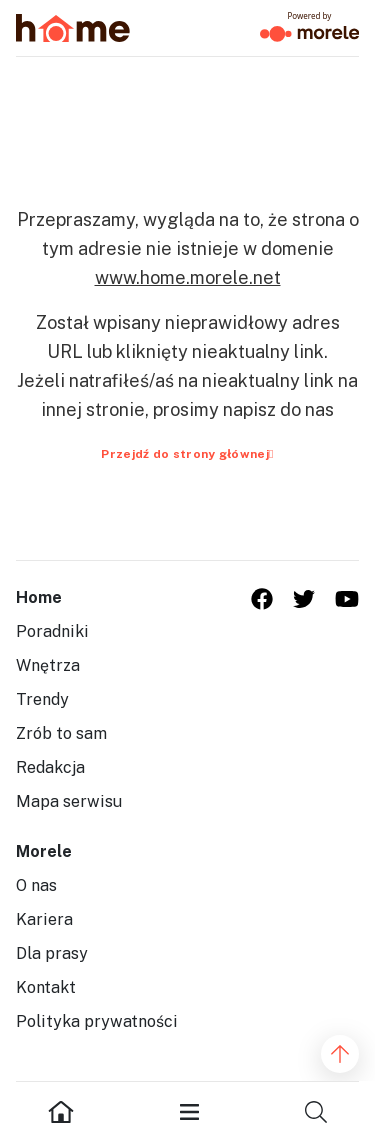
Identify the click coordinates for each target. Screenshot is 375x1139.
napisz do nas (278, 409)
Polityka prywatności (97, 1021)
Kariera (44, 919)
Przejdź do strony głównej (187, 454)
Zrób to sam (61, 733)
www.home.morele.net (188, 277)
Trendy (42, 699)
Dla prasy (52, 953)
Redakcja (50, 767)
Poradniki (52, 631)
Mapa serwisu (69, 801)
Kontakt (46, 987)
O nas (36, 885)
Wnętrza (48, 665)
